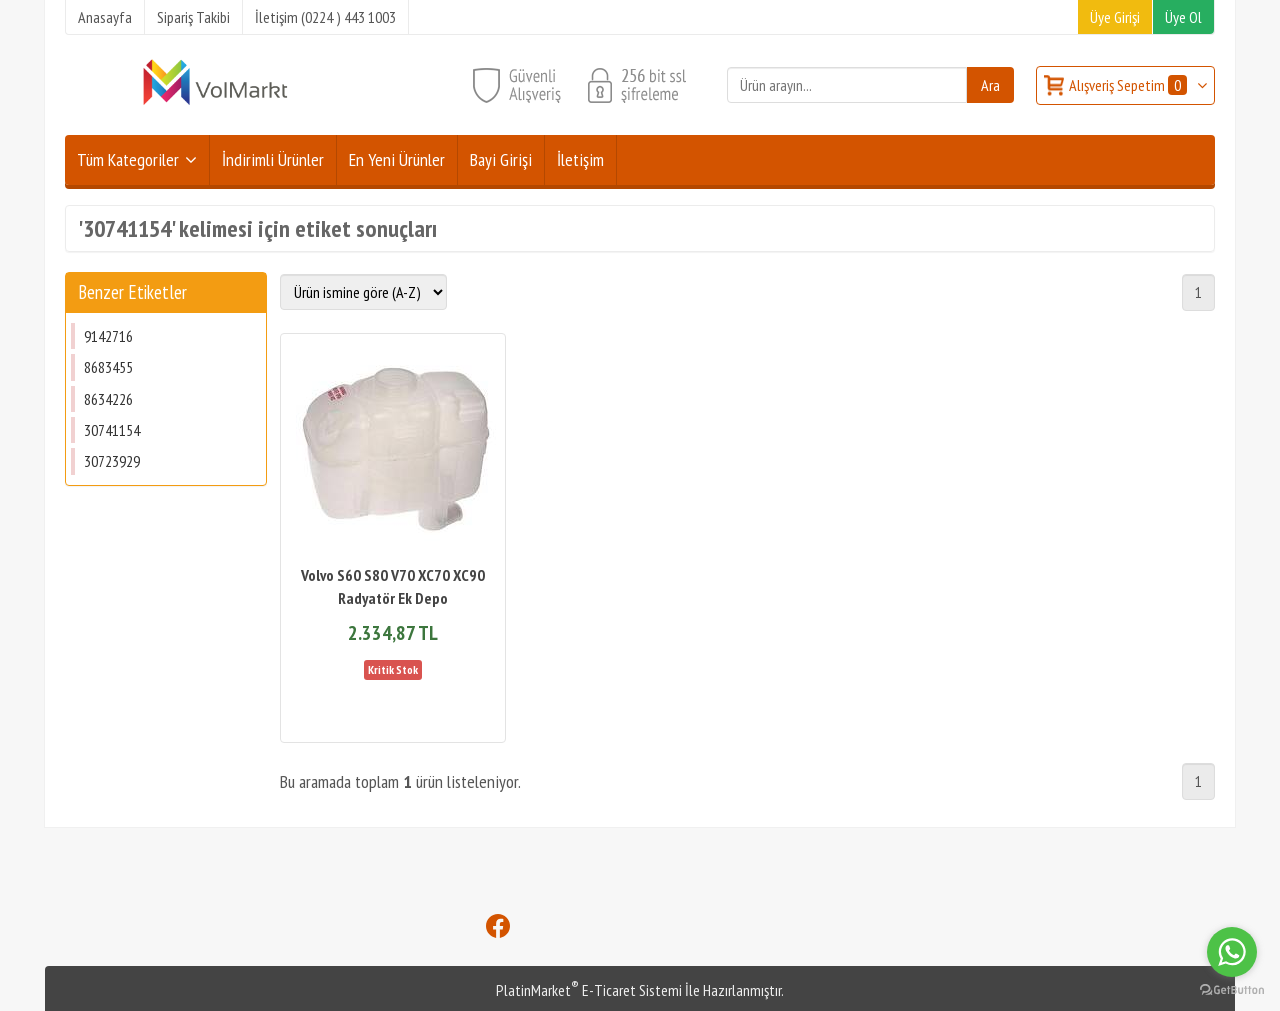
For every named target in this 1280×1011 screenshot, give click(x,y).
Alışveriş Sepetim (1129, 85)
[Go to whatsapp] (1232, 952)
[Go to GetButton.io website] (1232, 990)
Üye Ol (1183, 17)
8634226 (108, 399)
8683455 (108, 367)
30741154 (112, 430)
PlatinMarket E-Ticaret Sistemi (589, 990)
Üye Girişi (1115, 17)
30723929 (112, 461)
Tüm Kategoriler (128, 159)
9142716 (108, 336)
